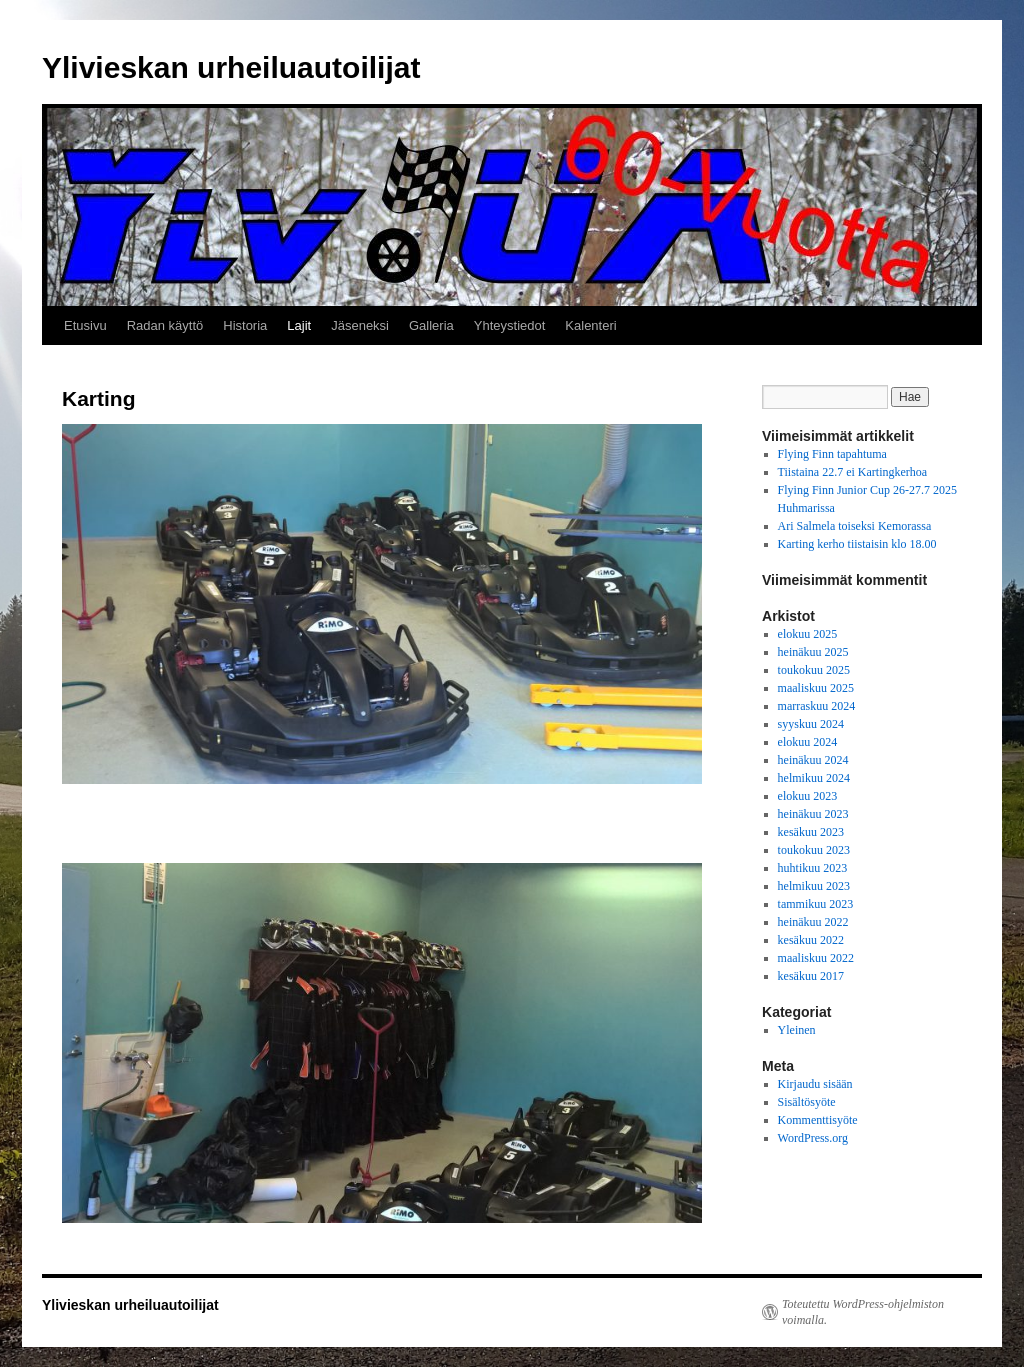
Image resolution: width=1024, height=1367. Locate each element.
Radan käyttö (165, 325)
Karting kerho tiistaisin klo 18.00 (857, 544)
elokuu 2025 (808, 634)
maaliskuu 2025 (816, 688)
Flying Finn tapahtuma (832, 454)
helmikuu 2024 (814, 778)
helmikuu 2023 (814, 886)
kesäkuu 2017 (811, 976)
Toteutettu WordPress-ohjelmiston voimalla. (863, 1312)
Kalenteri (590, 325)
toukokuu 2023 (814, 850)
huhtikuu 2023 (813, 868)
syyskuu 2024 (811, 724)
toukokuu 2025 (814, 670)
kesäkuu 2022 (811, 940)
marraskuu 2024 (817, 706)
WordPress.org (813, 1138)
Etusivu (85, 325)
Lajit (299, 325)
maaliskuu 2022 (816, 958)
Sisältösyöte (807, 1102)
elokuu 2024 (808, 742)
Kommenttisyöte (818, 1120)
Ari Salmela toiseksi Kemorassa (855, 526)
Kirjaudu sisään (815, 1084)
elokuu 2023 (808, 796)
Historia (245, 325)
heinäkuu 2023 (813, 814)
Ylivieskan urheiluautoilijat (231, 67)
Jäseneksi (360, 325)
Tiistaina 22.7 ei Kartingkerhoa (853, 472)
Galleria (431, 325)
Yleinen (797, 1030)
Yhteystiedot (510, 325)
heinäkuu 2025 (813, 652)
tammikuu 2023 (816, 904)
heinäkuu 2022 (813, 922)
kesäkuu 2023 (811, 832)
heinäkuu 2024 (813, 760)
